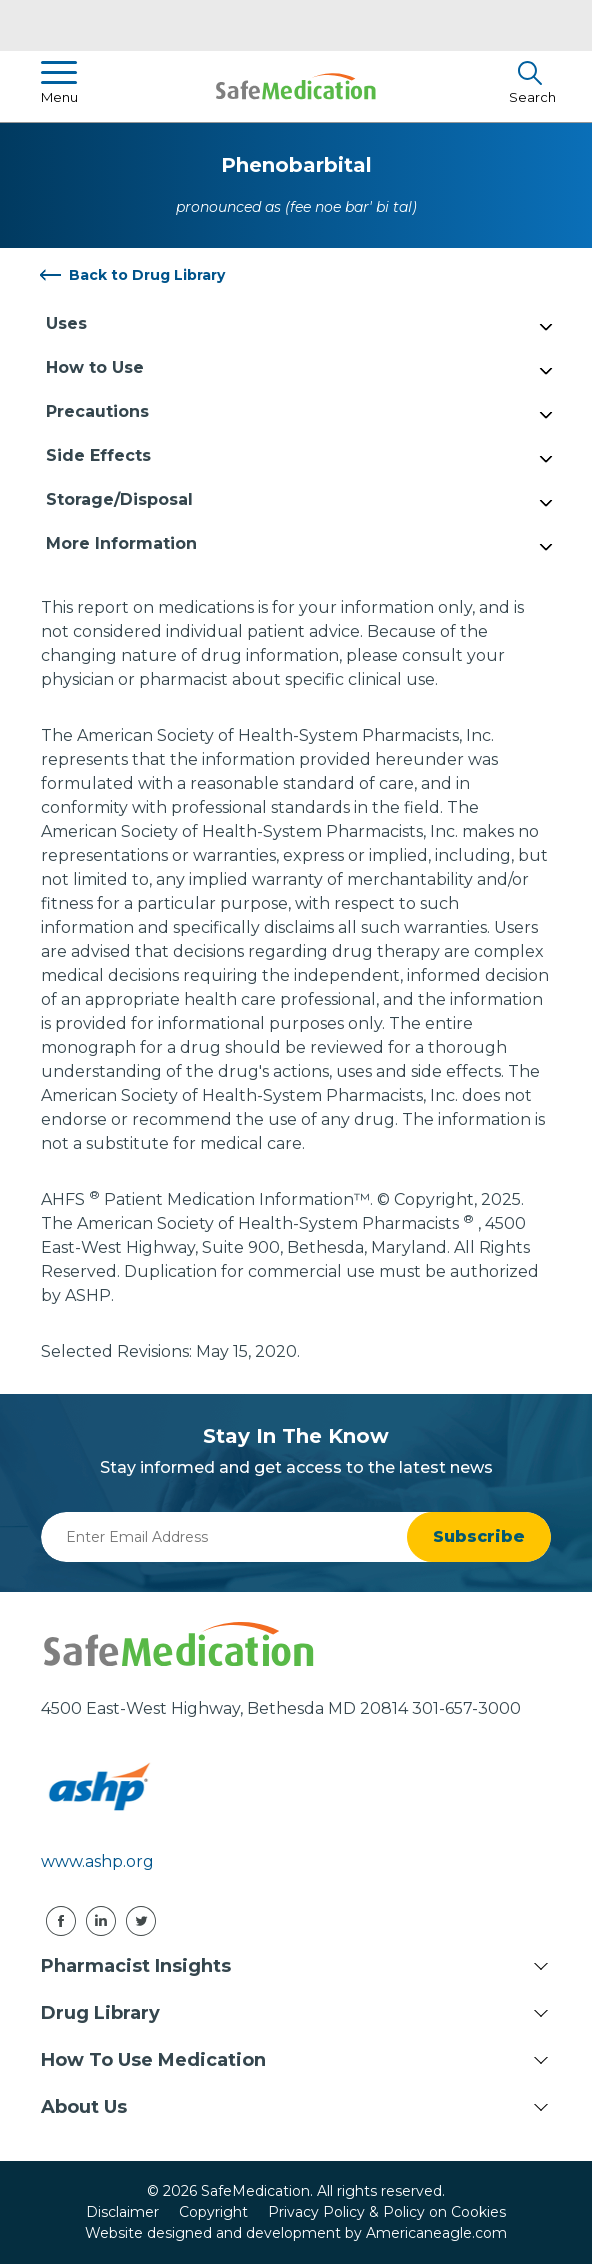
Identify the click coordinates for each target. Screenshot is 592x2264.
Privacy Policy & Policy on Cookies (387, 2212)
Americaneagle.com (436, 2233)
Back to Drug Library (147, 275)
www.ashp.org (97, 1861)
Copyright (213, 2212)
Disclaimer (122, 2212)
